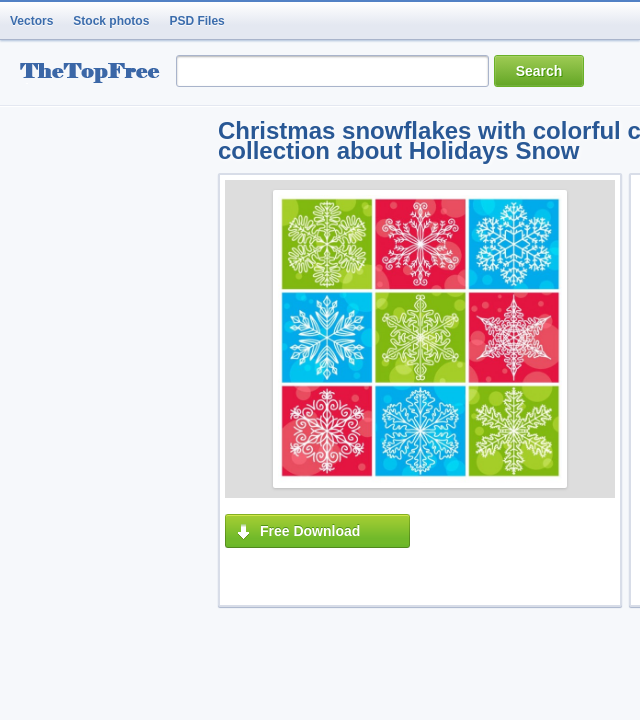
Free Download (310, 531)
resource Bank (95, 73)
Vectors (31, 21)
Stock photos (111, 21)
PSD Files (196, 21)
